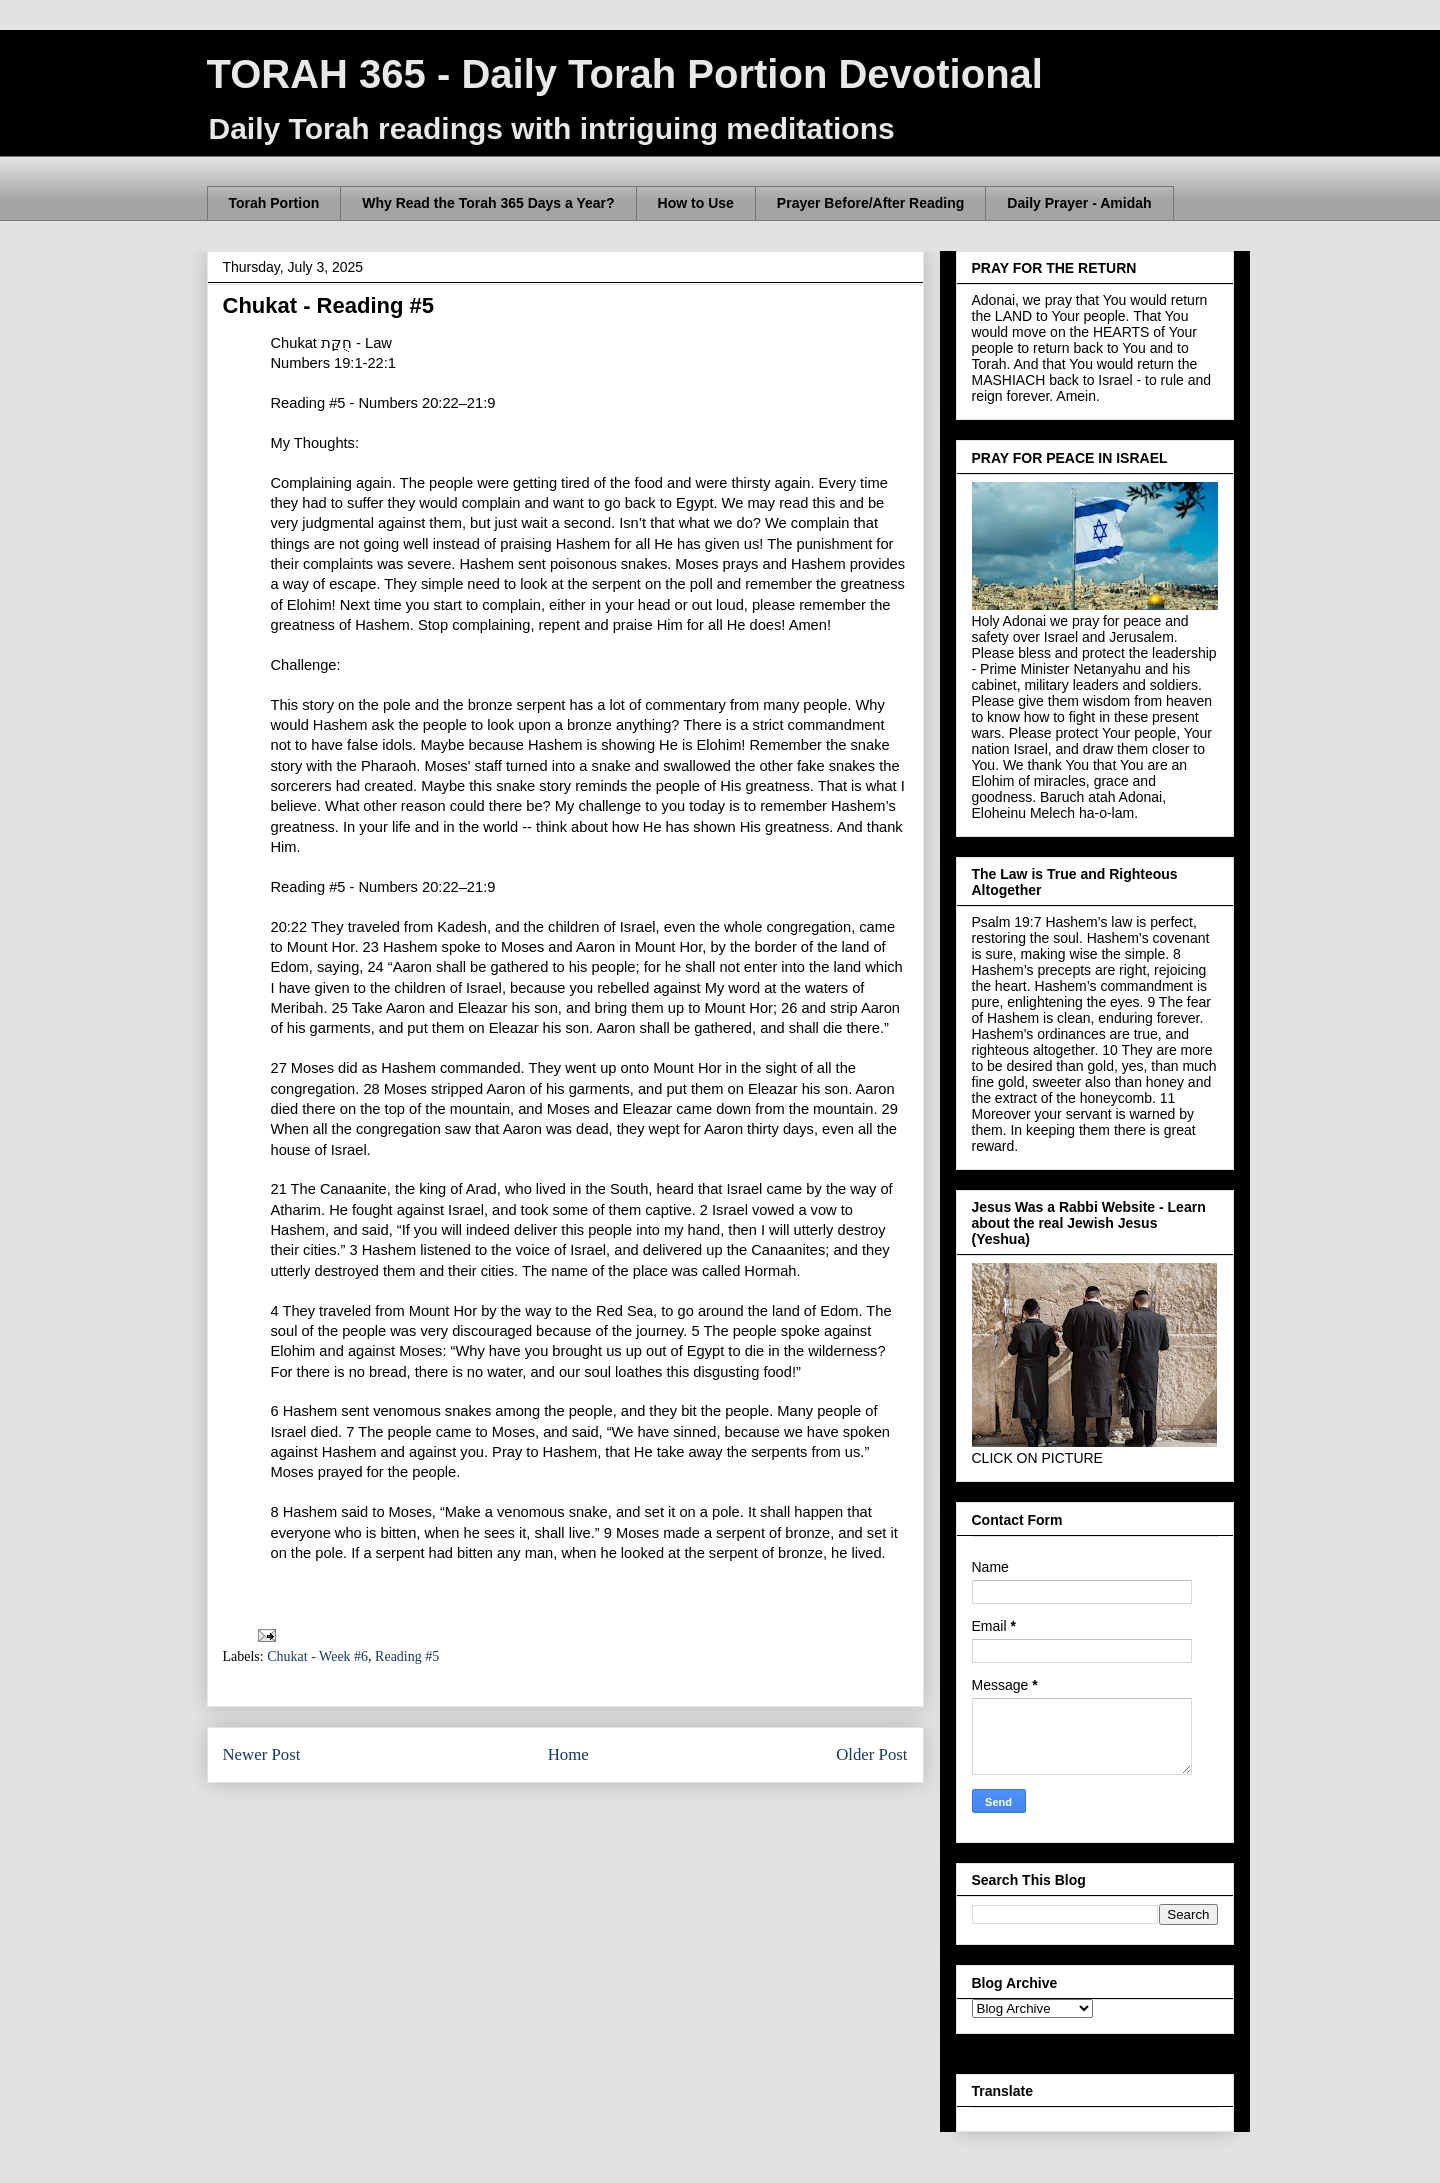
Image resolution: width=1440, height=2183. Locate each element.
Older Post (871, 1754)
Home (568, 1754)
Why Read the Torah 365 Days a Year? (488, 203)
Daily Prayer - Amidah (1079, 203)
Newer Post (262, 1754)
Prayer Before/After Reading (871, 203)
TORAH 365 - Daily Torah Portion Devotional (625, 74)
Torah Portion (274, 203)
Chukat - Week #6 (317, 1656)
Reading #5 (407, 1656)
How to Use (696, 203)
